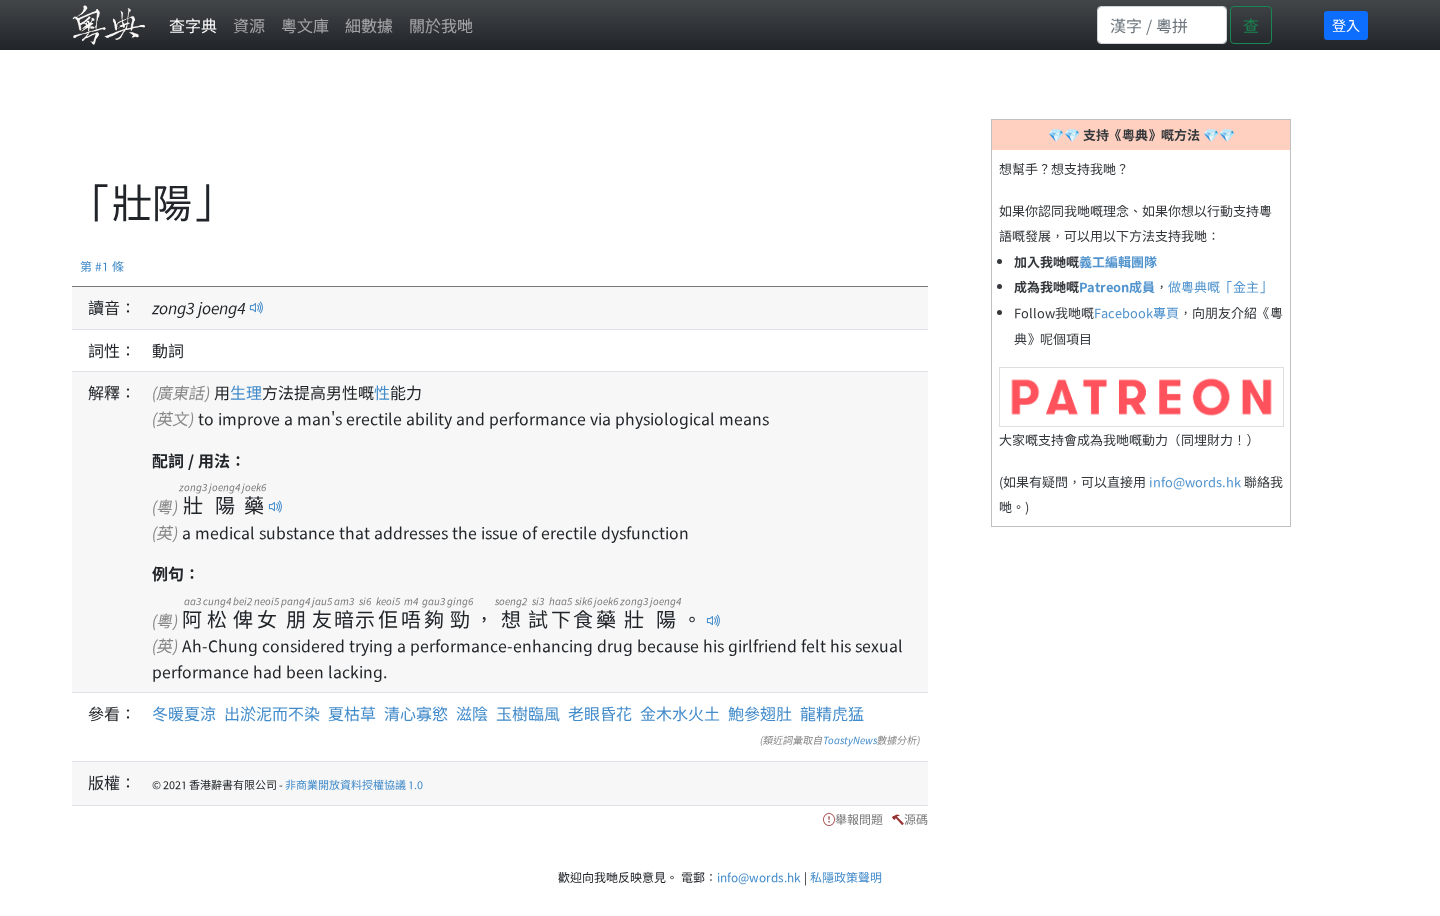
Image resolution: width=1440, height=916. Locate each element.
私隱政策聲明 (846, 876)
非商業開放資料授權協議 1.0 (354, 784)
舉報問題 (859, 818)
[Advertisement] (436, 125)
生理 (246, 392)
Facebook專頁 (1136, 312)
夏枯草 (352, 713)
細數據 (369, 25)
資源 (249, 25)
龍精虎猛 (832, 713)
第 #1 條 (102, 265)
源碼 (916, 818)
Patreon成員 (1117, 286)
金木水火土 (680, 713)
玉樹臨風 (528, 713)
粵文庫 (305, 25)
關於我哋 (441, 25)
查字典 (193, 25)
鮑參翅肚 (760, 713)
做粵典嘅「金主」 (1220, 286)
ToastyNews (850, 739)
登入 (1346, 25)
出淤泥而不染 (272, 713)
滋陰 (472, 713)
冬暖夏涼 (184, 713)
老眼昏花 (600, 713)
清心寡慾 (416, 713)
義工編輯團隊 (1118, 261)
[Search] (1162, 25)
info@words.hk (1195, 481)
